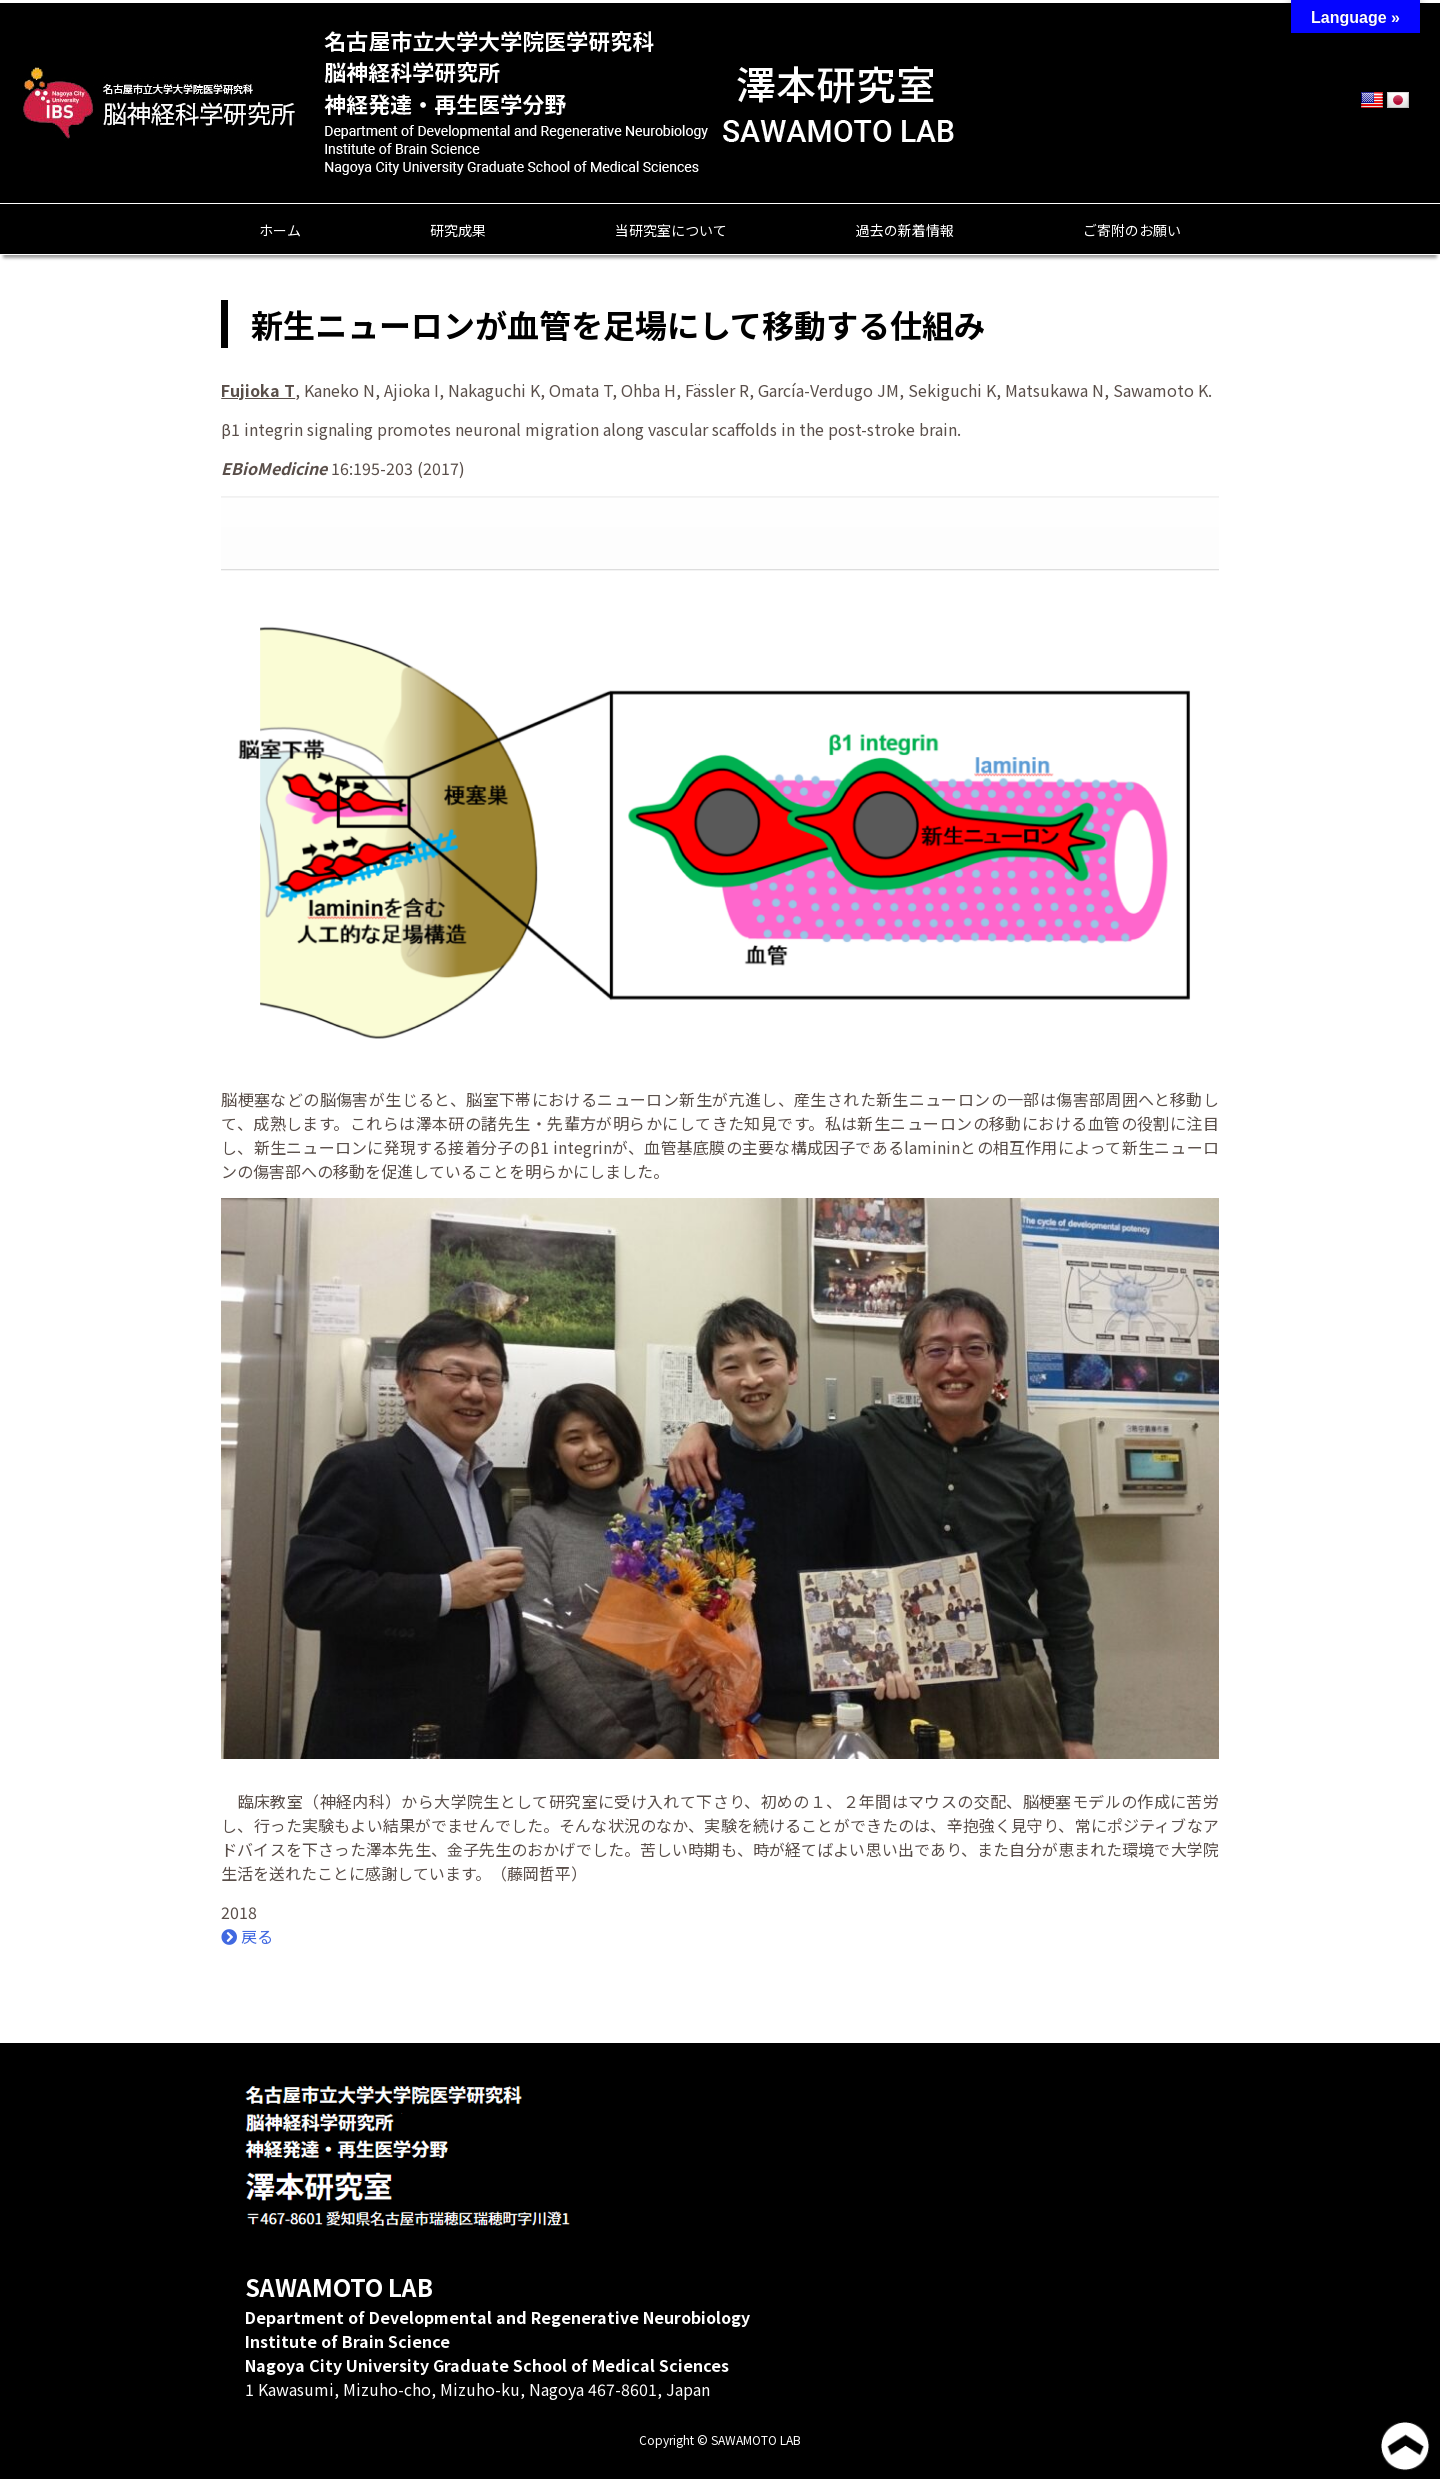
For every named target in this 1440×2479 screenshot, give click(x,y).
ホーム (280, 230)
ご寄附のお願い (1132, 230)
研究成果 (458, 230)
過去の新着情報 (905, 230)
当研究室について (671, 230)
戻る (247, 1936)
